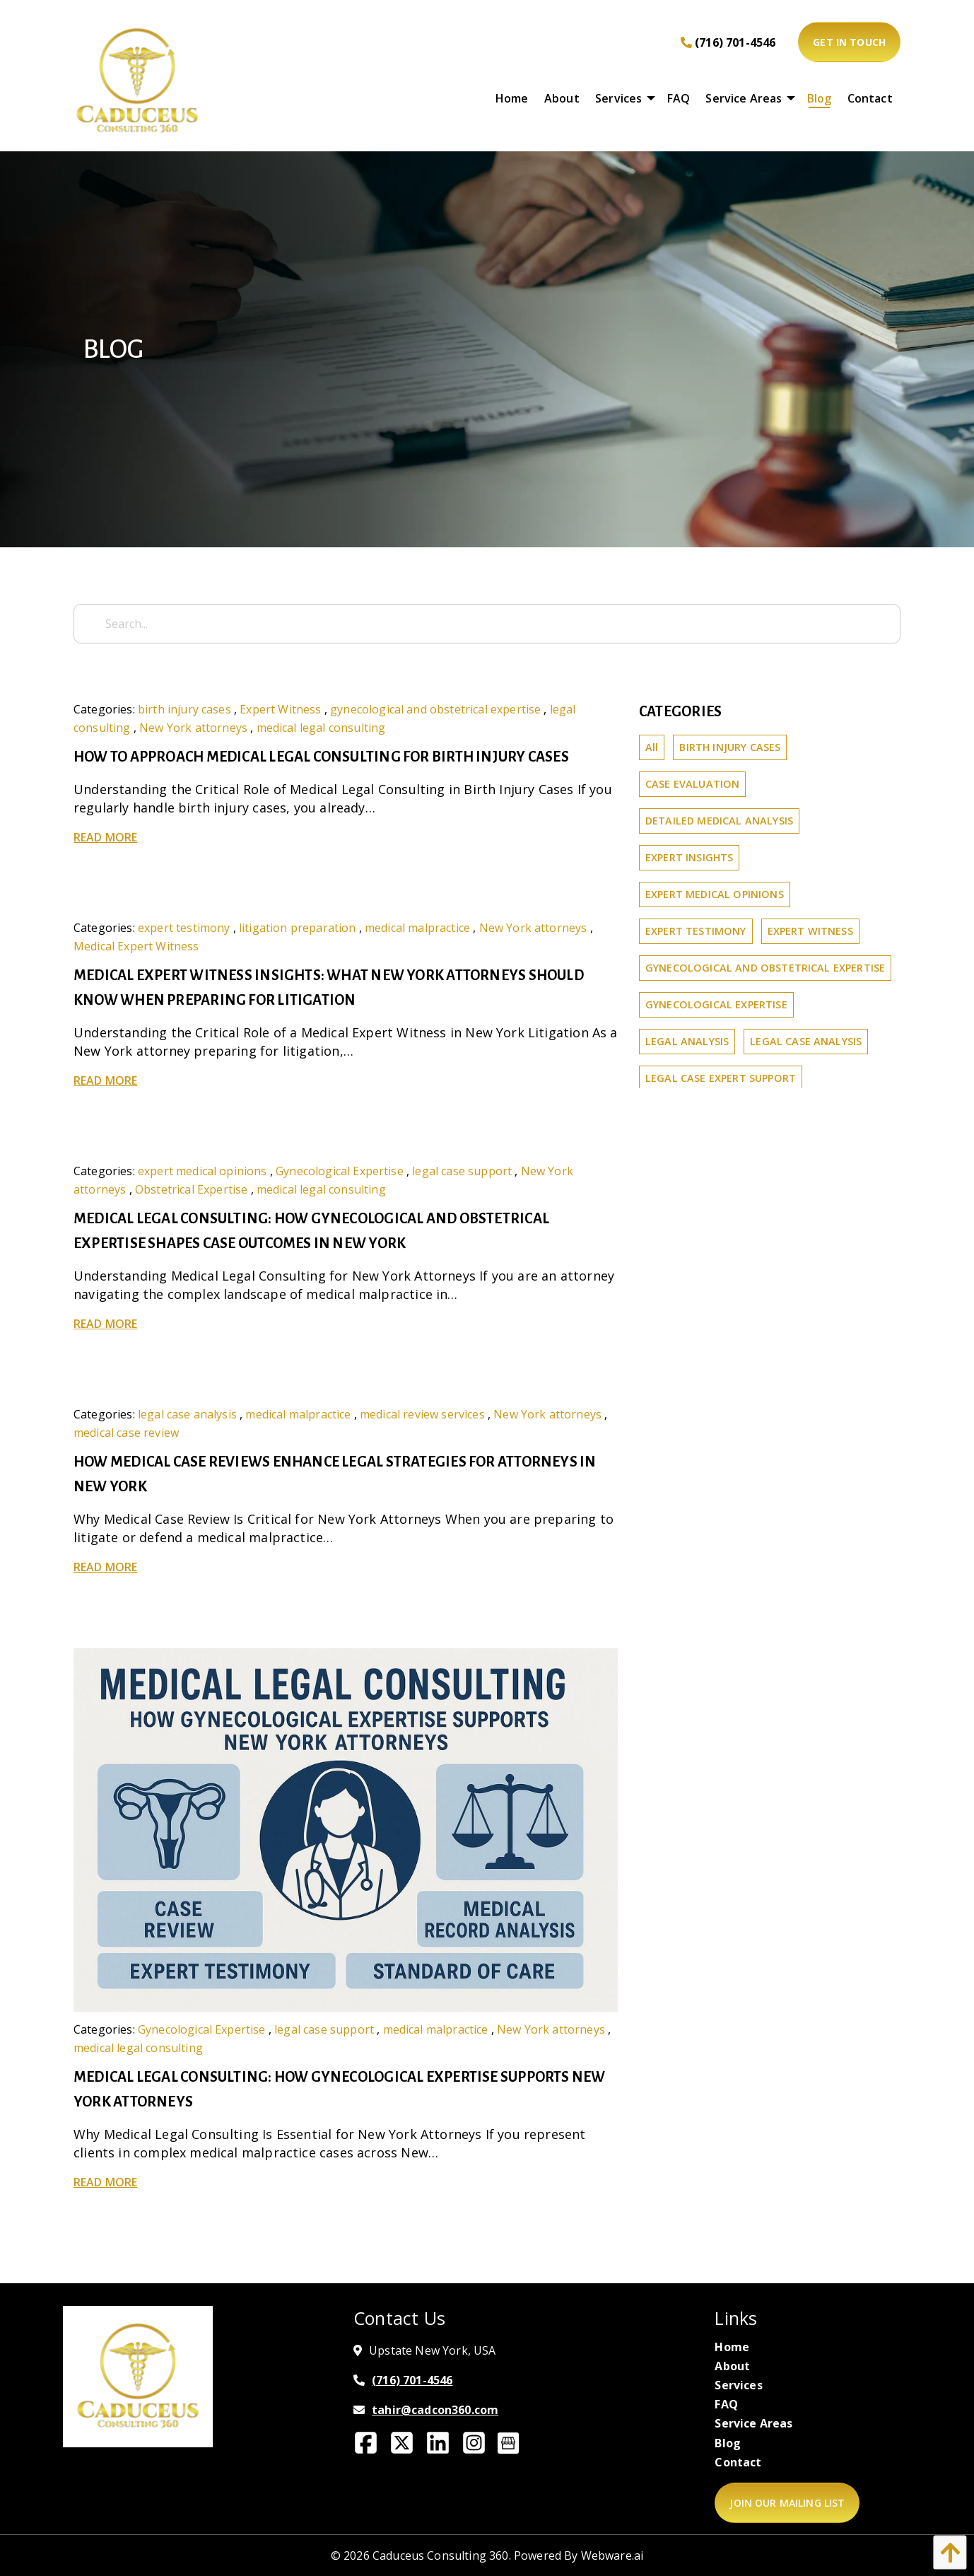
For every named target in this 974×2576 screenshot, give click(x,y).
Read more (105, 837)
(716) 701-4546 (728, 42)
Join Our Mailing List (787, 2503)
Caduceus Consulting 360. (441, 2555)
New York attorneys (193, 727)
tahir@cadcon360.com (435, 2410)
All (651, 747)
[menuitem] (512, 98)
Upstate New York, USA (432, 2350)
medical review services (422, 1414)
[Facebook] (371, 2447)
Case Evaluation (692, 784)
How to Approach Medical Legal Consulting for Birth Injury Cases (321, 756)
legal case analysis (187, 1414)
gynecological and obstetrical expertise (435, 709)
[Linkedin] (444, 2447)
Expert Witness (280, 709)
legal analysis (687, 1041)
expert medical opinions (202, 1171)
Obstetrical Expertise (191, 1189)
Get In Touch (849, 42)
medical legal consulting (321, 727)
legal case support (462, 1171)
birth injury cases (184, 709)
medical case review (126, 1432)
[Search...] (487, 623)
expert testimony (184, 928)
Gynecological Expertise (340, 1171)
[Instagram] (480, 2447)
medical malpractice (417, 928)
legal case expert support (720, 1078)
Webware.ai (612, 2555)
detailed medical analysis (719, 820)
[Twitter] (407, 2447)
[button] (946, 2552)
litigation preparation (297, 928)
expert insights (689, 857)
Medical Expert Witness (136, 946)
